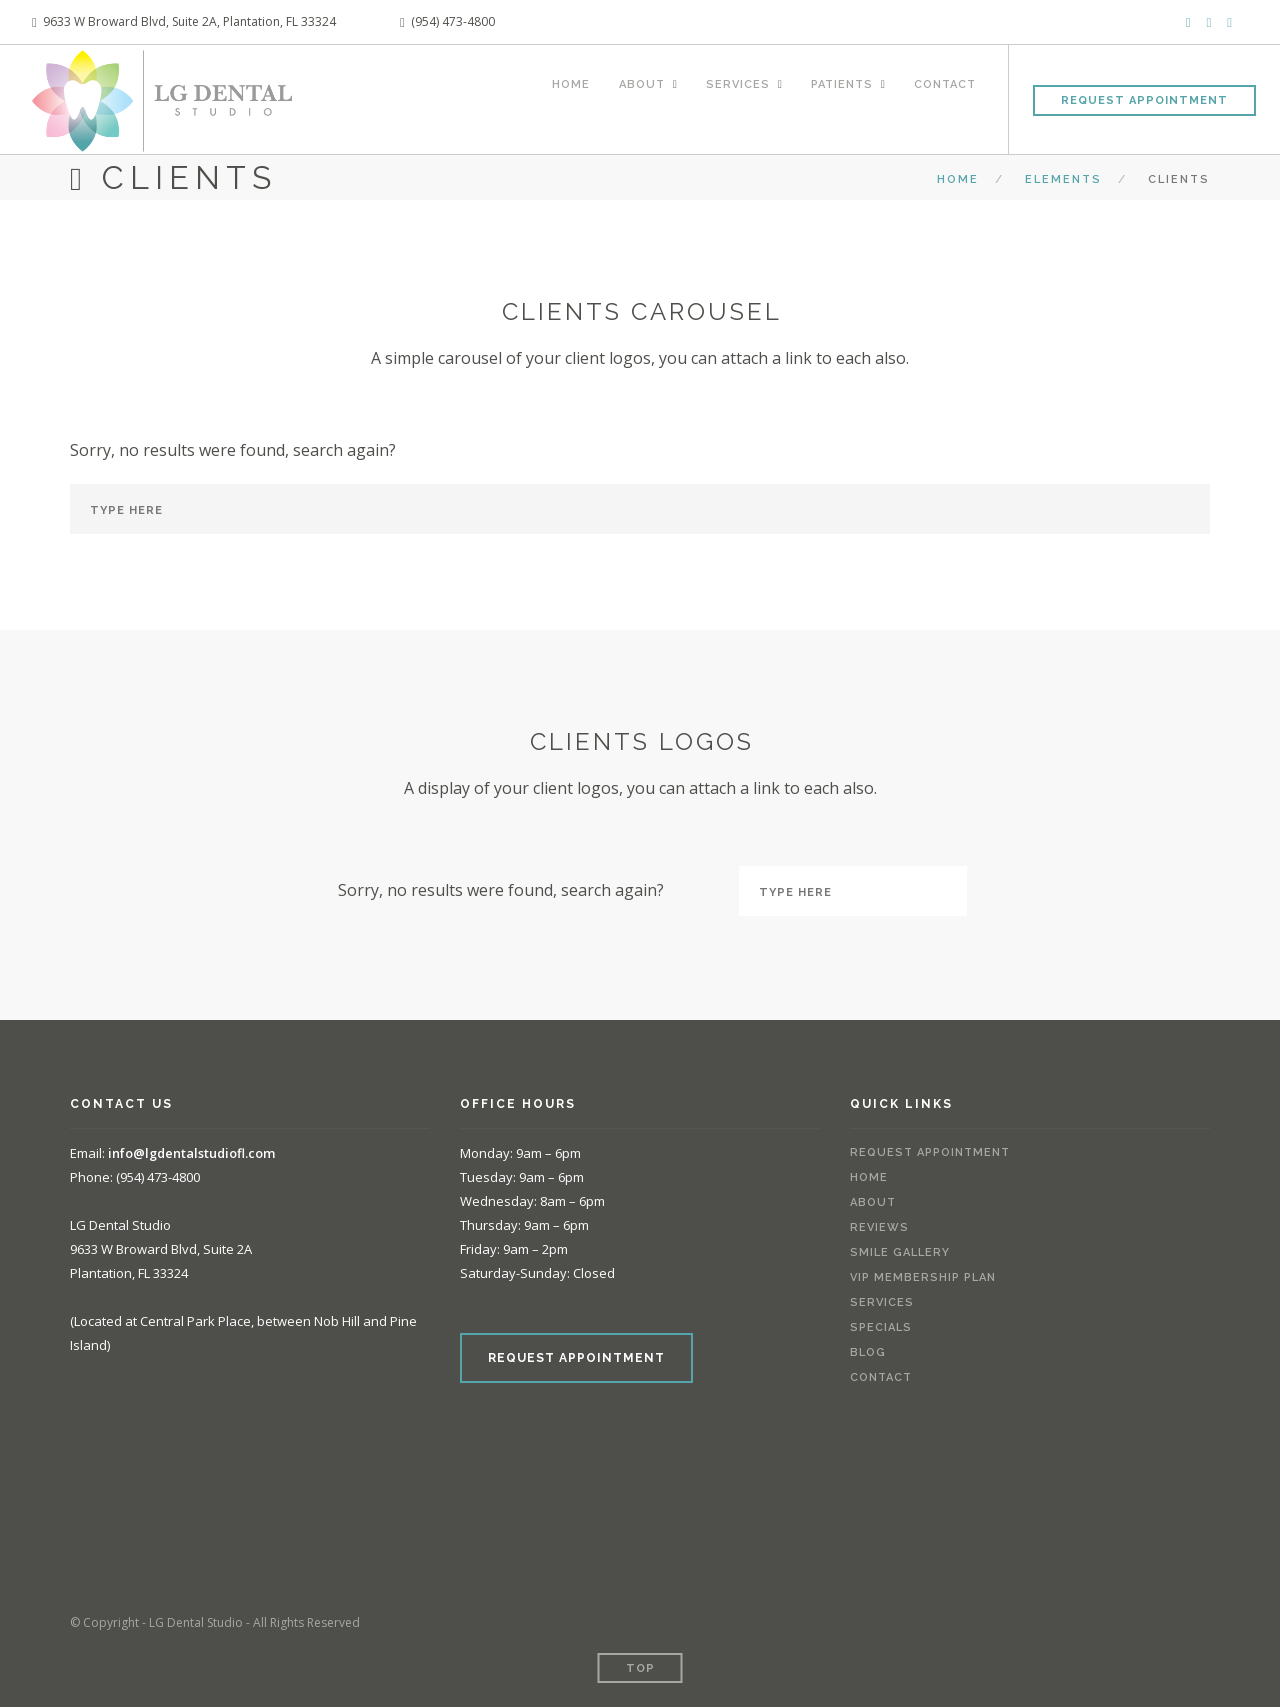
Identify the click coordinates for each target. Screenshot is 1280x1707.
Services (720, 97)
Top (640, 1668)
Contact (945, 97)
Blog (868, 1353)
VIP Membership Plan (923, 1278)
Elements (1063, 179)
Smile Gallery (900, 1253)
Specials (881, 1328)
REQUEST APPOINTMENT (576, 1358)
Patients (833, 97)
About (615, 97)
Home (541, 97)
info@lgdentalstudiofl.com (193, 1153)
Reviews (879, 1228)
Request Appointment (1144, 100)
